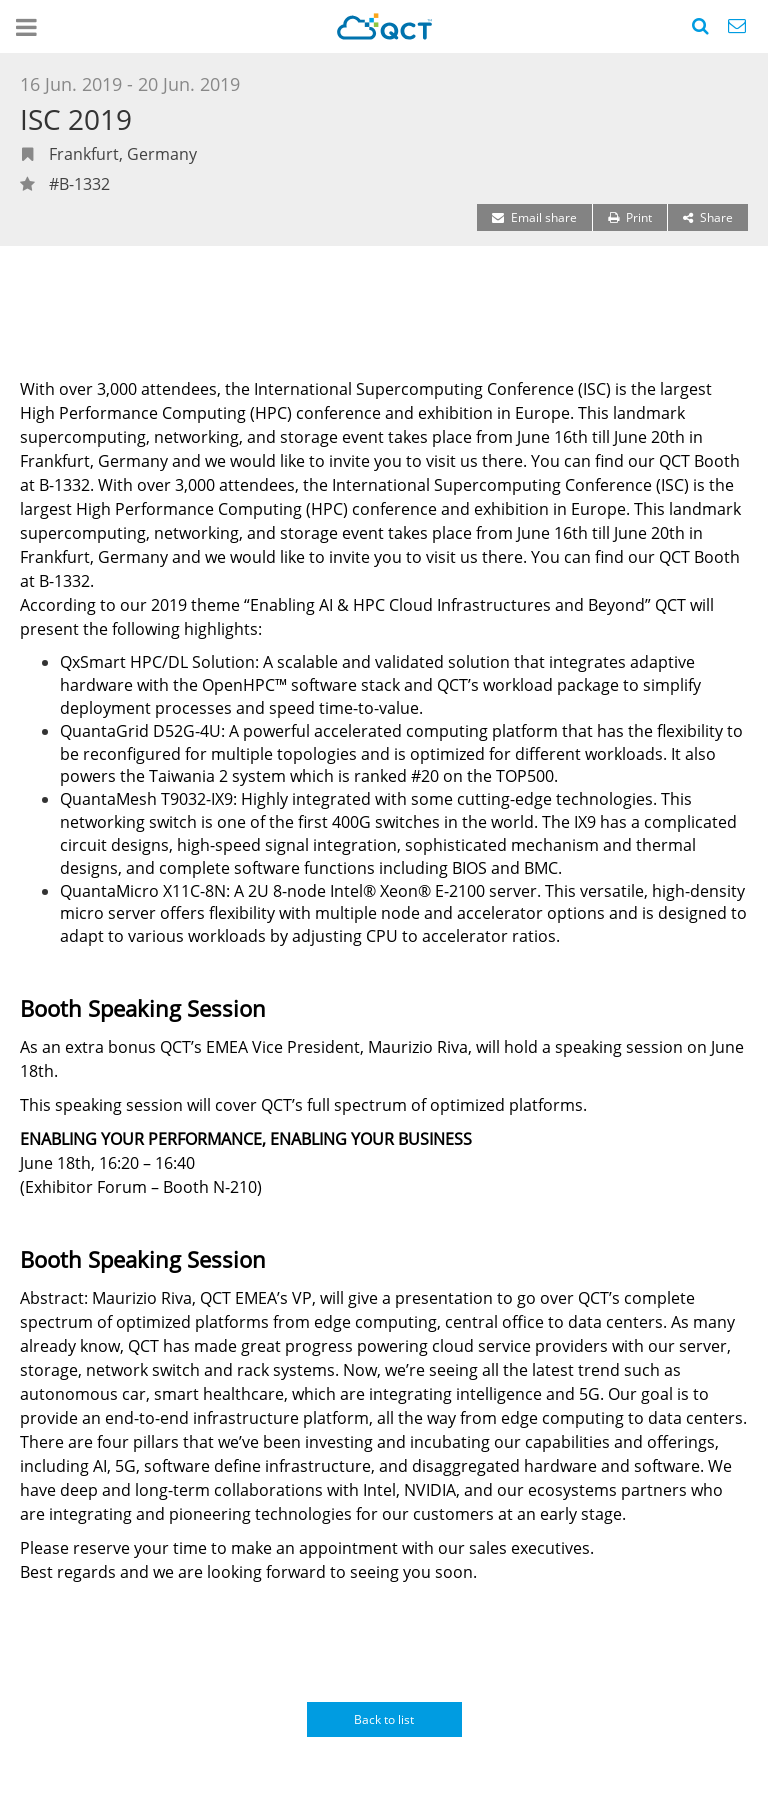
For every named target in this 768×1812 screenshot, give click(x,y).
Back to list (384, 1719)
